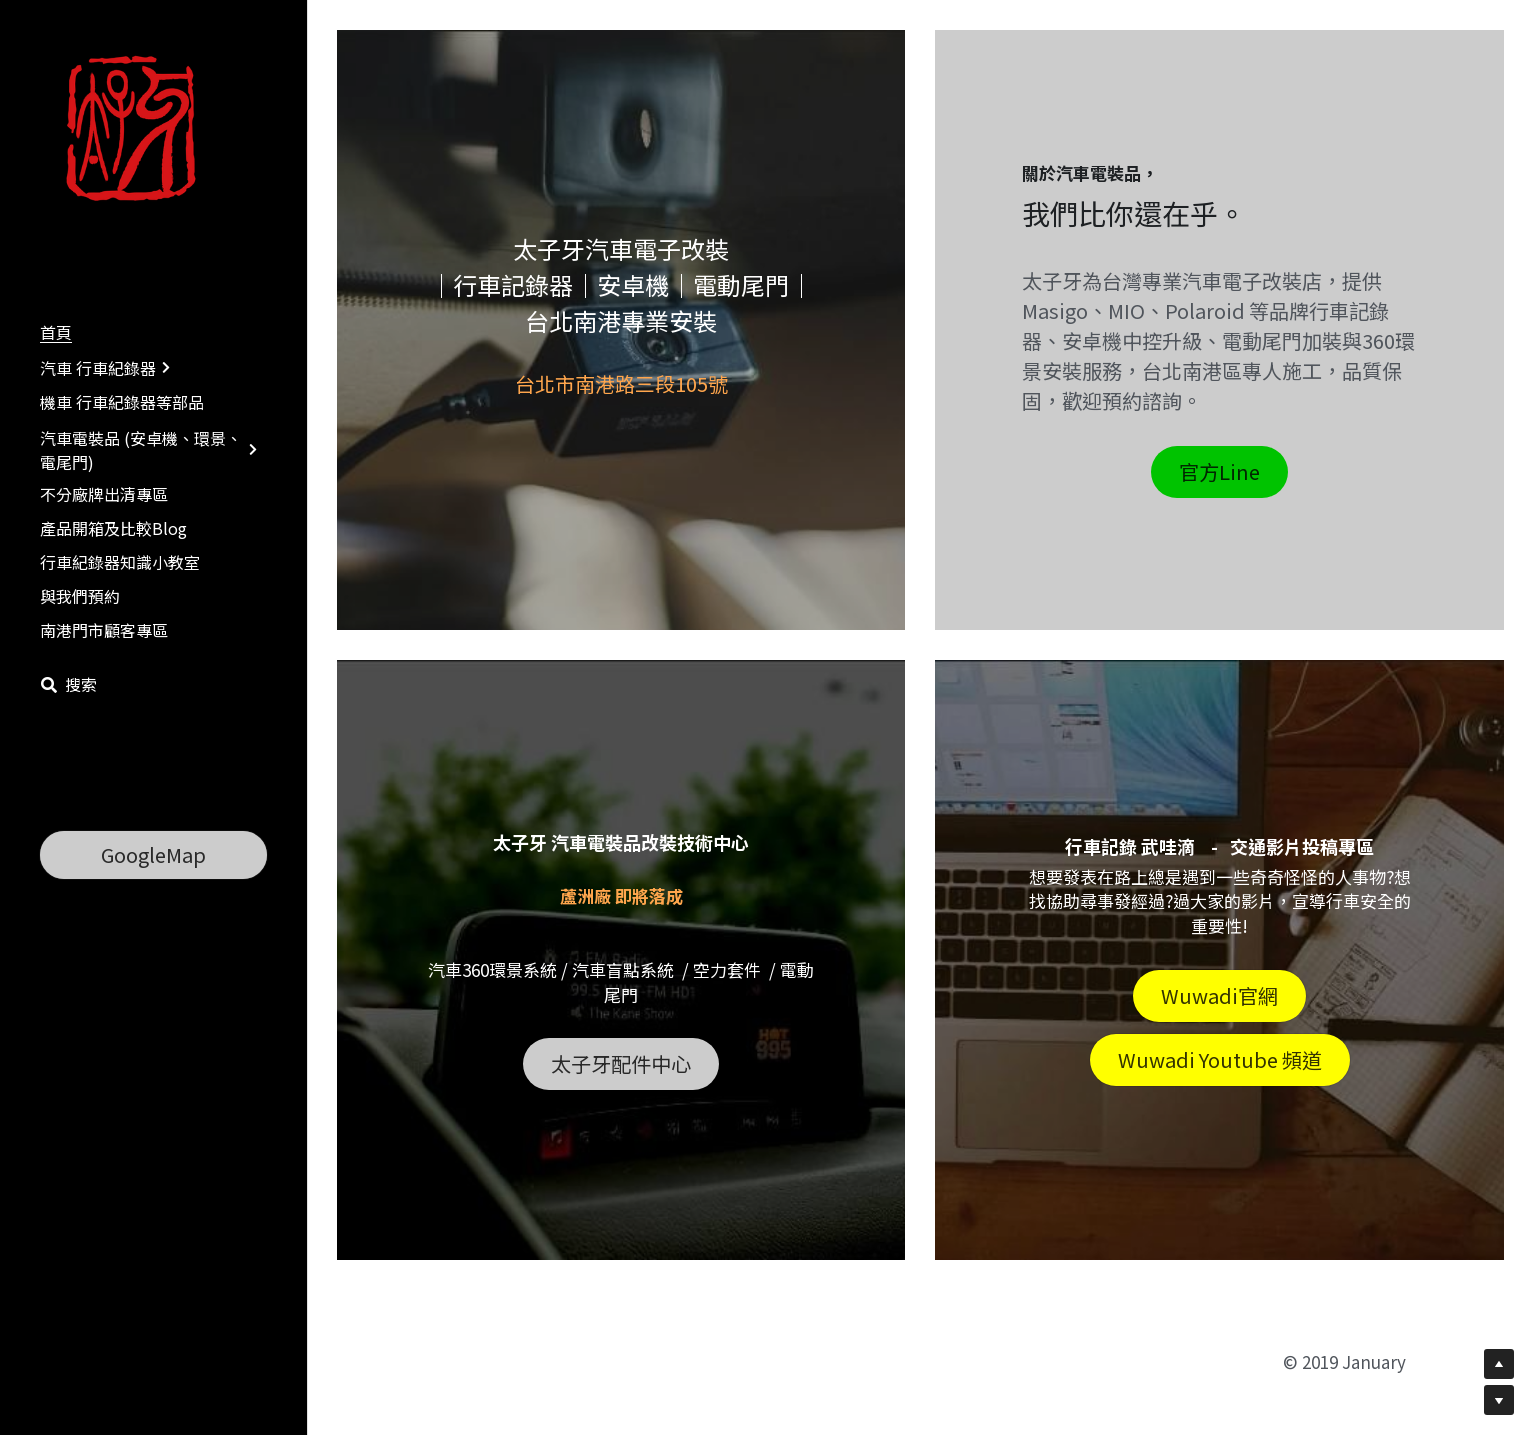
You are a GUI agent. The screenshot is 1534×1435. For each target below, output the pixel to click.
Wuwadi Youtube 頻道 (1220, 1059)
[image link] (138, 128)
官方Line (1219, 471)
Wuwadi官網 (1219, 995)
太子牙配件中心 (621, 1063)
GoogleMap (153, 854)
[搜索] (68, 684)
